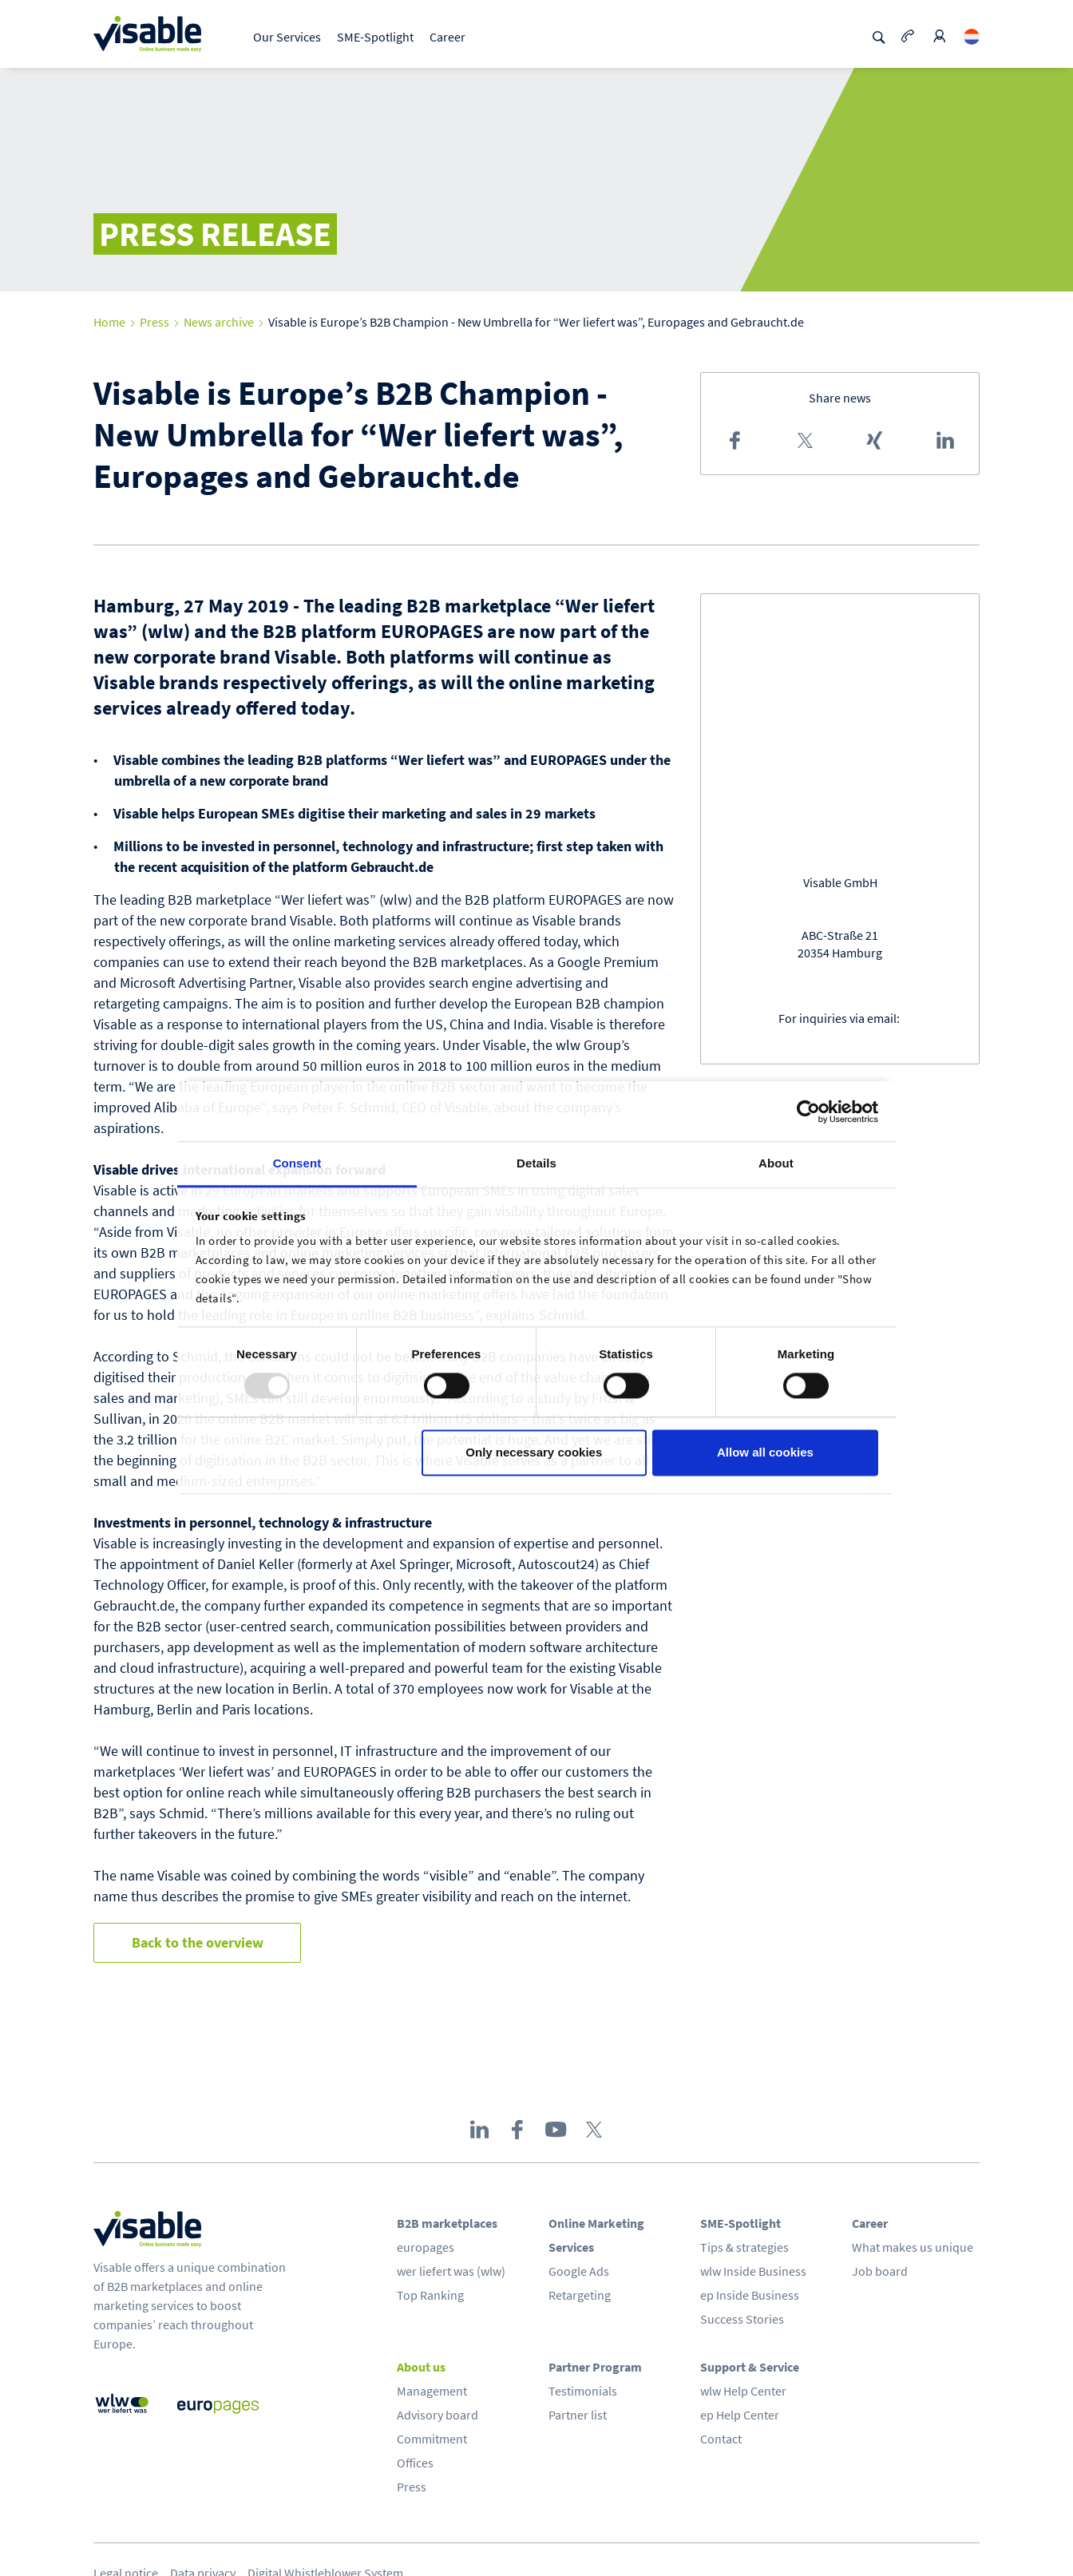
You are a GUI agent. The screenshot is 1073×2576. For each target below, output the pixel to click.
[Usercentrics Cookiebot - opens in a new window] (808, 1112)
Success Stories (742, 2319)
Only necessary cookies (533, 1452)
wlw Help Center (743, 2391)
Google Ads (578, 2271)
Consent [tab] (297, 1163)
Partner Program (595, 2367)
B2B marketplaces (447, 2223)
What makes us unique (912, 2247)
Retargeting (579, 2295)
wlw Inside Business (753, 2271)
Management (432, 2391)
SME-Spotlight (375, 37)
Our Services (287, 37)
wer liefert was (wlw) (451, 2271)
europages (425, 2247)
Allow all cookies (765, 1452)
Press (154, 322)
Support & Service (749, 2367)
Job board (880, 2271)
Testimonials (582, 2391)
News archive (219, 322)
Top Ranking (430, 2295)
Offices (415, 2463)
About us (421, 2367)
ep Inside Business (749, 2295)
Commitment (432, 2439)
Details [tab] (536, 1163)
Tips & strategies (744, 2247)
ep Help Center (739, 2415)
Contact (721, 2439)
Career (447, 37)
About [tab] (776, 1163)
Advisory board (437, 2415)
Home (109, 322)
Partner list (577, 2415)
